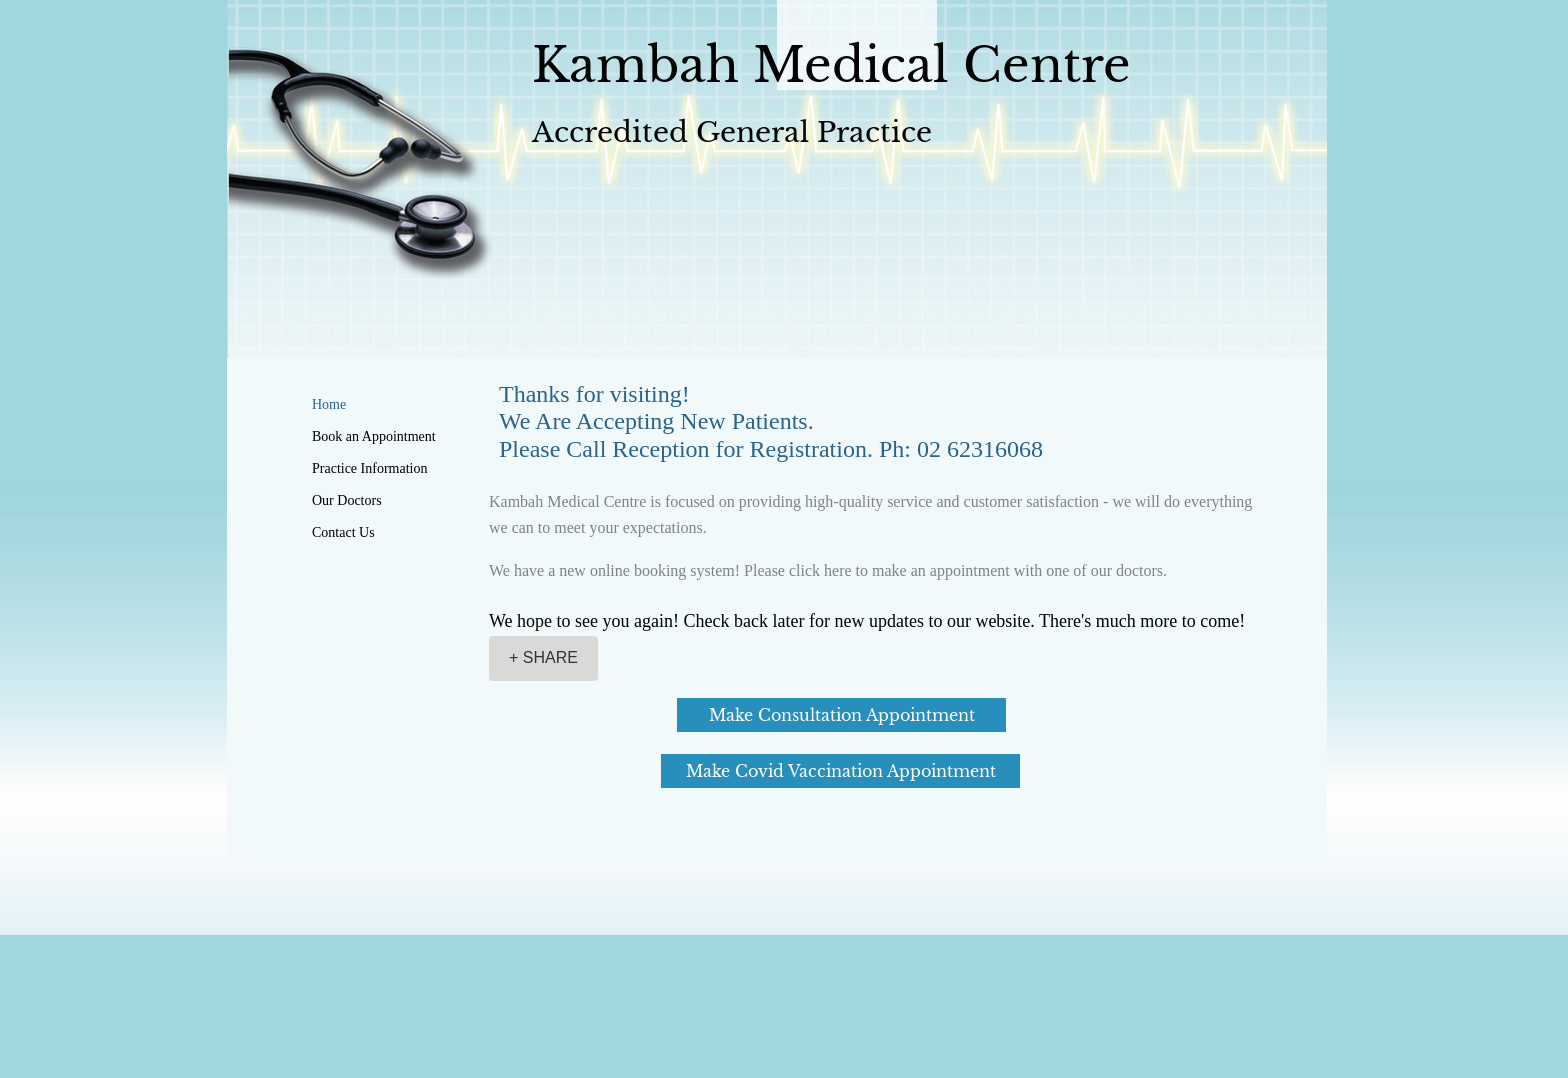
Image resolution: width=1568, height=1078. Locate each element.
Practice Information (369, 468)
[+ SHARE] (543, 658)
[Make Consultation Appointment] (841, 715)
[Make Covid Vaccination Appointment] (840, 771)
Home (329, 404)
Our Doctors (347, 500)
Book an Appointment (374, 436)
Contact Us (343, 532)
